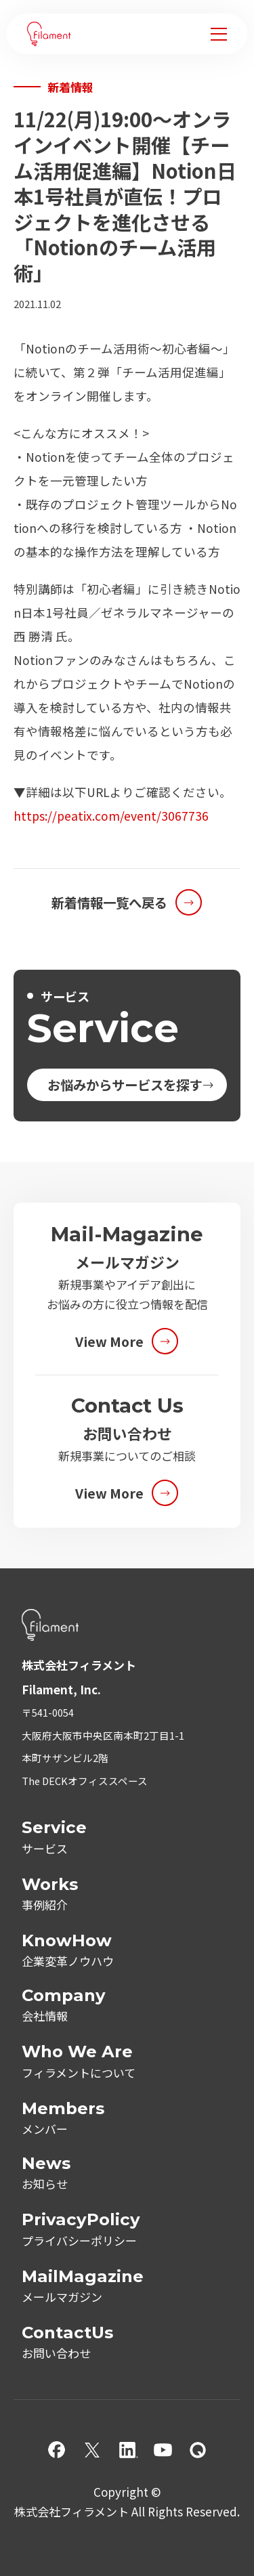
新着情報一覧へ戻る (109, 902)
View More (109, 1341)
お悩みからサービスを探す (124, 1084)
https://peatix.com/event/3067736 (111, 815)
